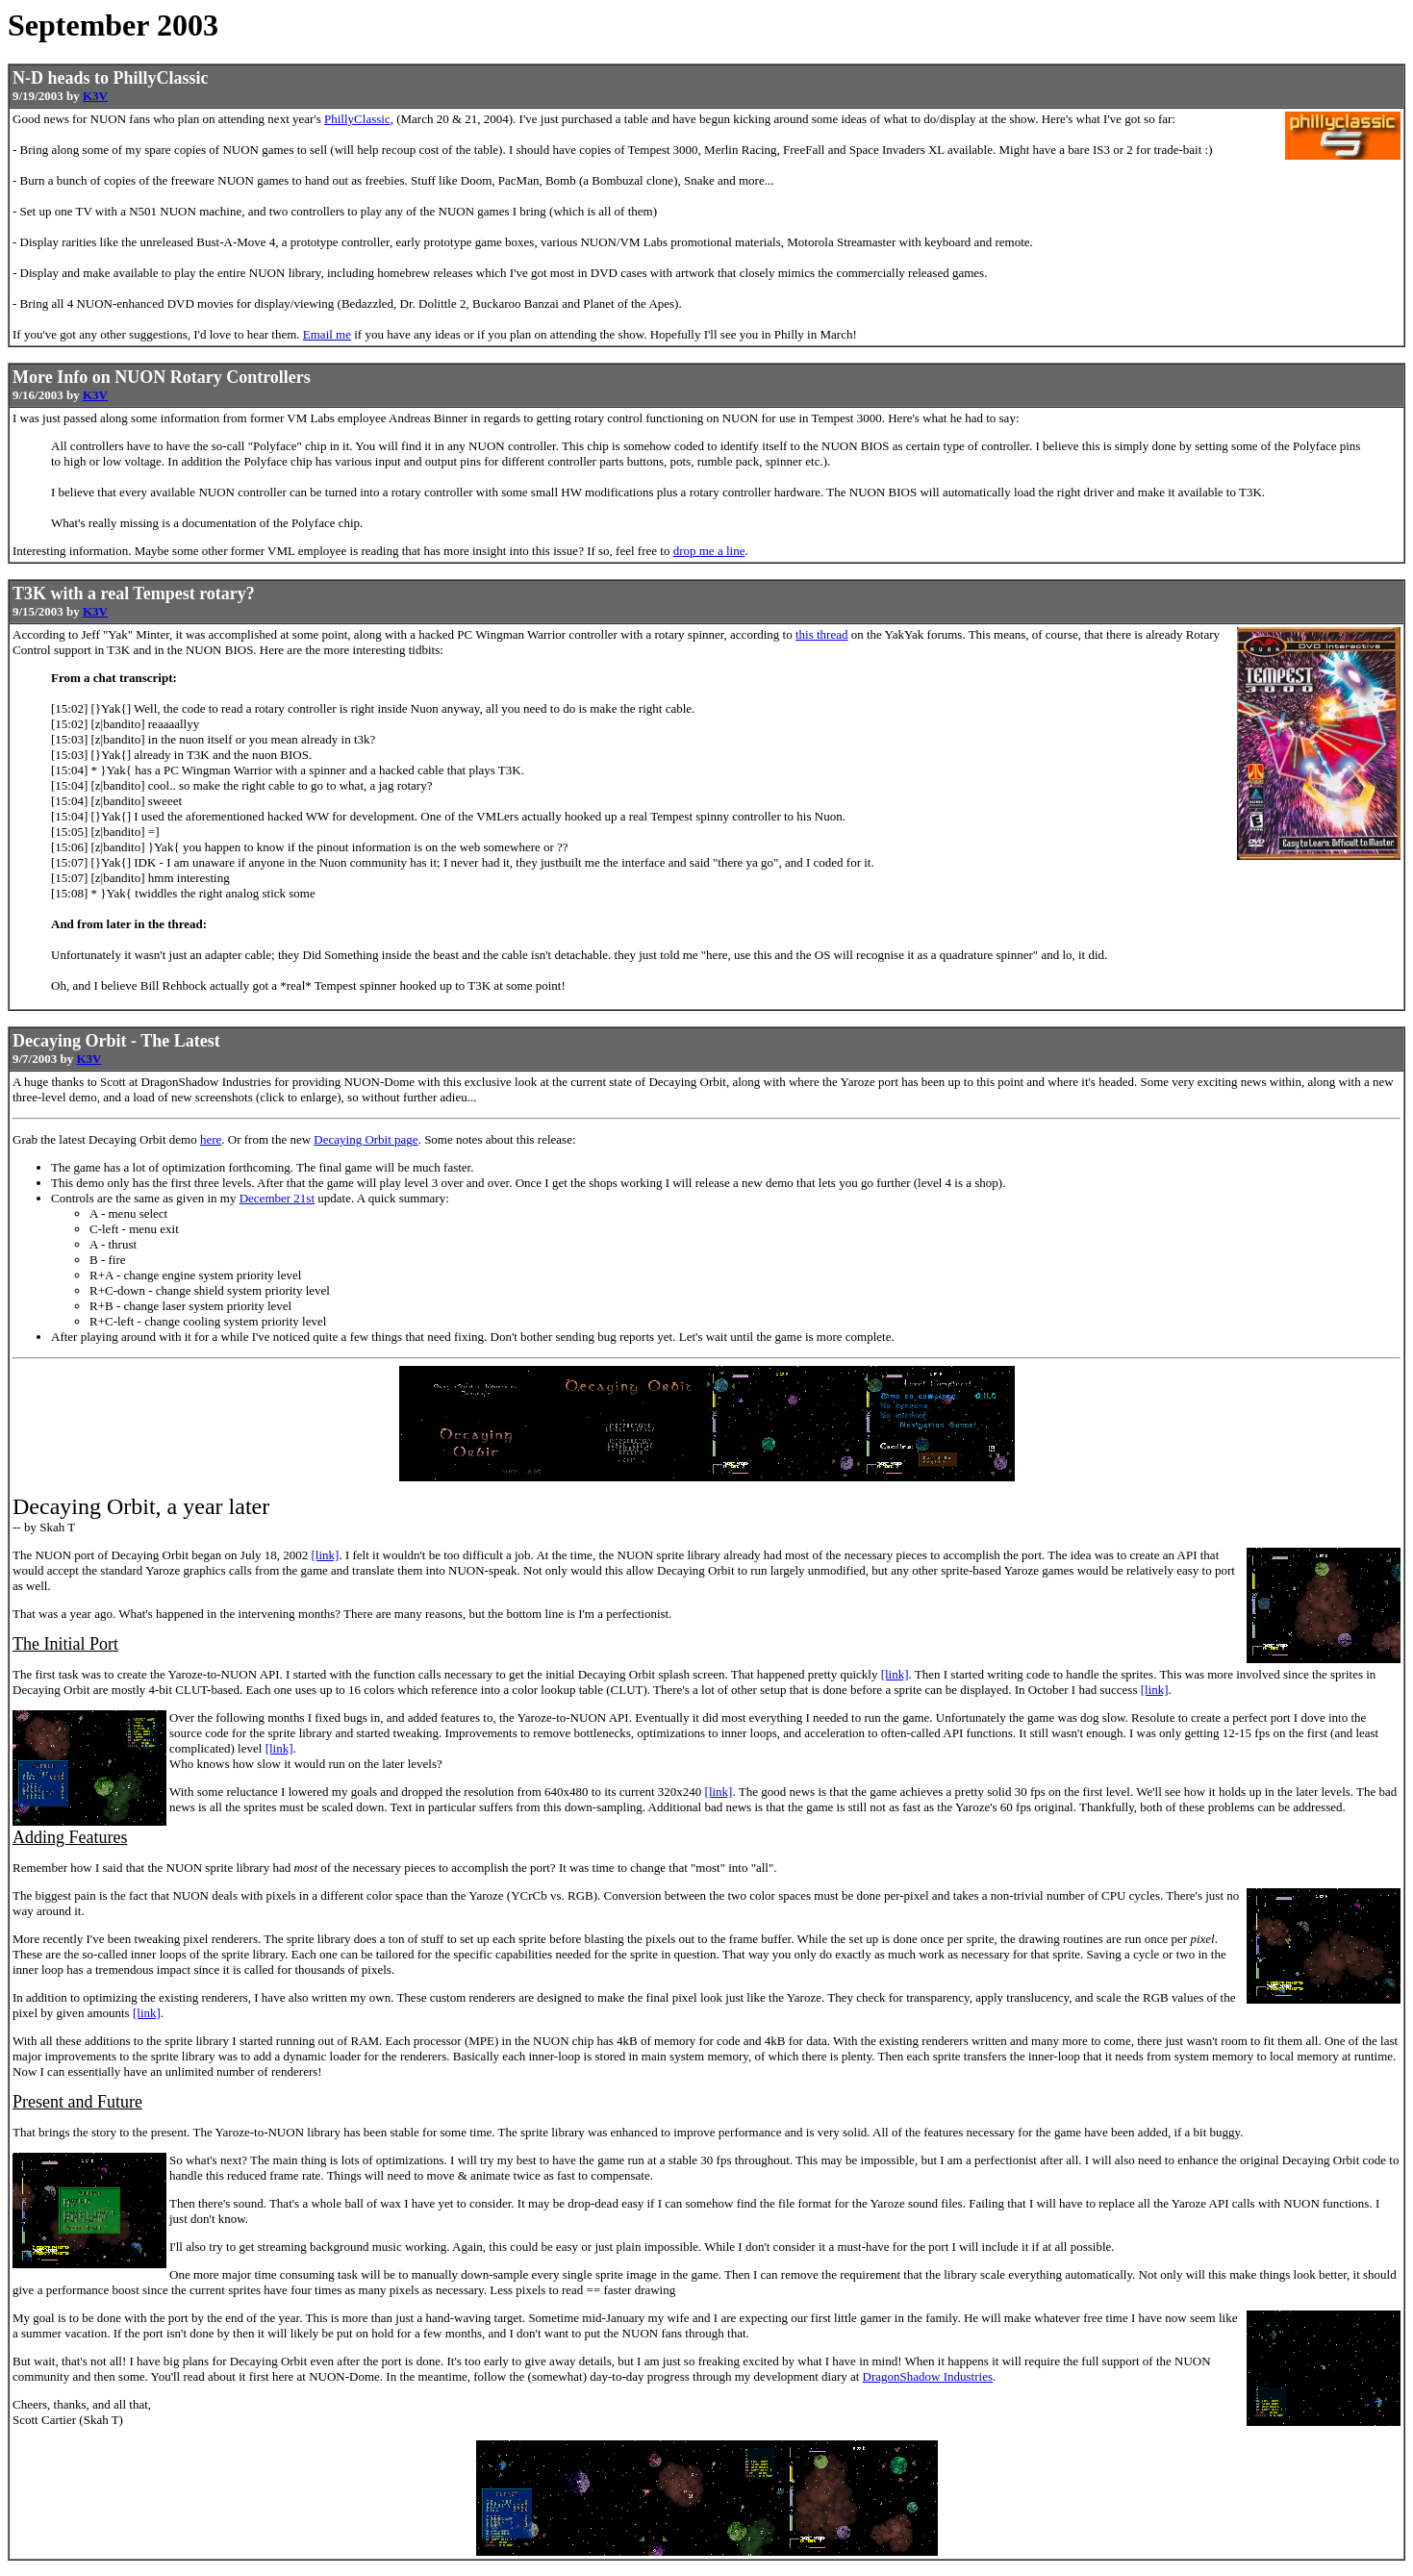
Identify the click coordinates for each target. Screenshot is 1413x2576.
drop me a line (709, 550)
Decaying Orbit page (365, 1139)
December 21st (277, 1198)
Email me (327, 334)
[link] (326, 1555)
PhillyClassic (357, 119)
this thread (821, 634)
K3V (95, 95)
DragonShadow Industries (928, 2376)
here (210, 1139)
